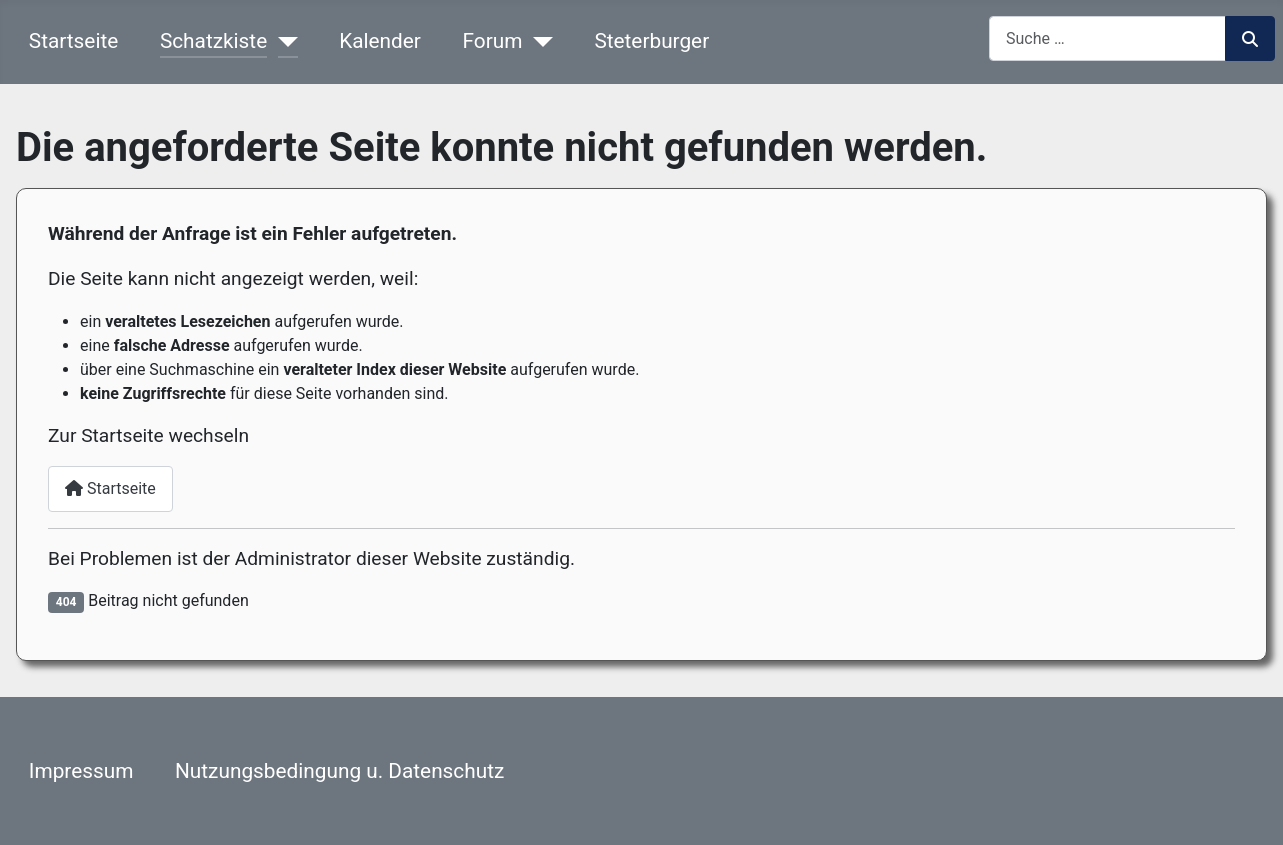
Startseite (73, 41)
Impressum (81, 771)
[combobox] (1107, 38)
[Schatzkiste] (282, 41)
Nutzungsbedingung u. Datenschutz (339, 771)
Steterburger (651, 41)
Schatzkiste (213, 41)
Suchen (1250, 39)
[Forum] (537, 41)
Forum (493, 41)
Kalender (380, 41)
